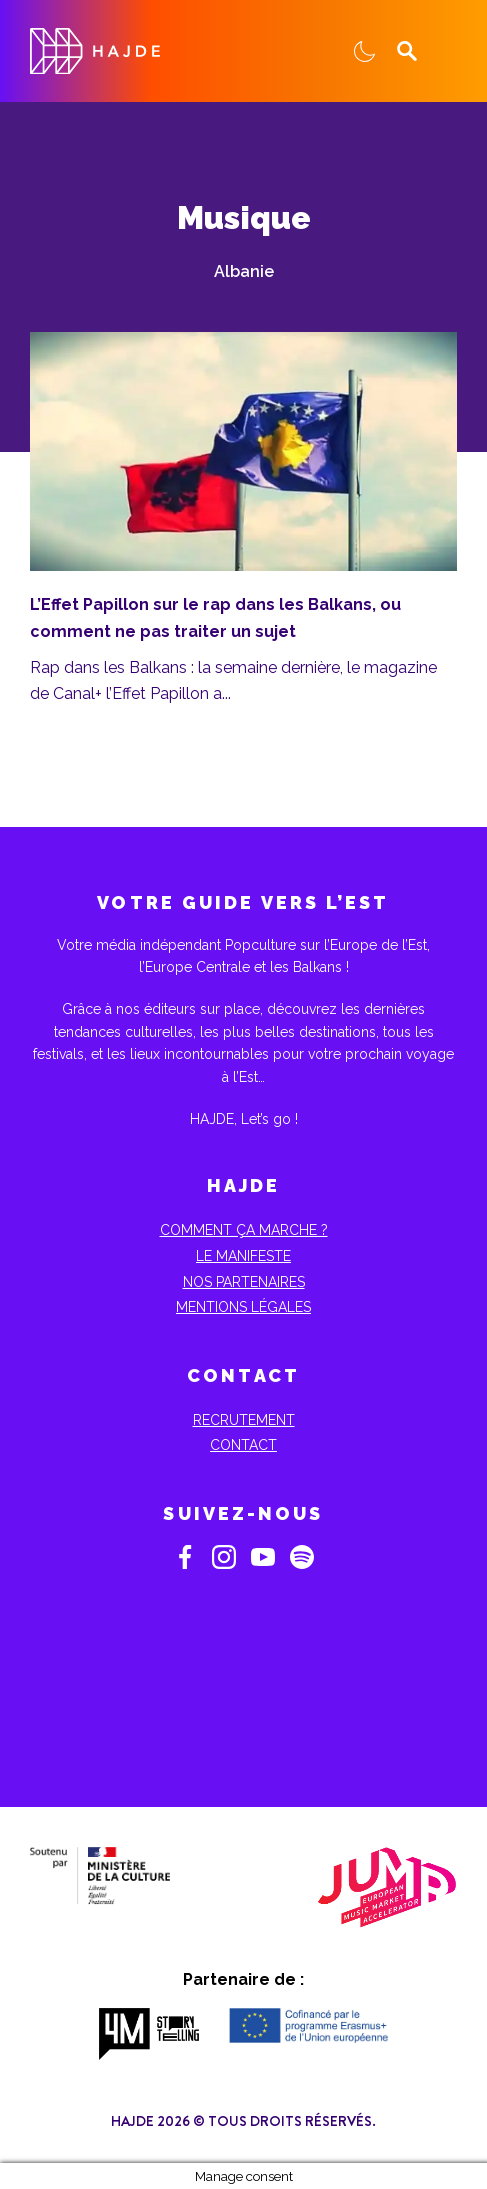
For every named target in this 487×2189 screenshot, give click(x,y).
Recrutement (244, 1420)
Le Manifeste (243, 1256)
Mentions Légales (243, 1307)
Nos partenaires (244, 1282)
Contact (243, 1445)
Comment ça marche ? (244, 1230)
